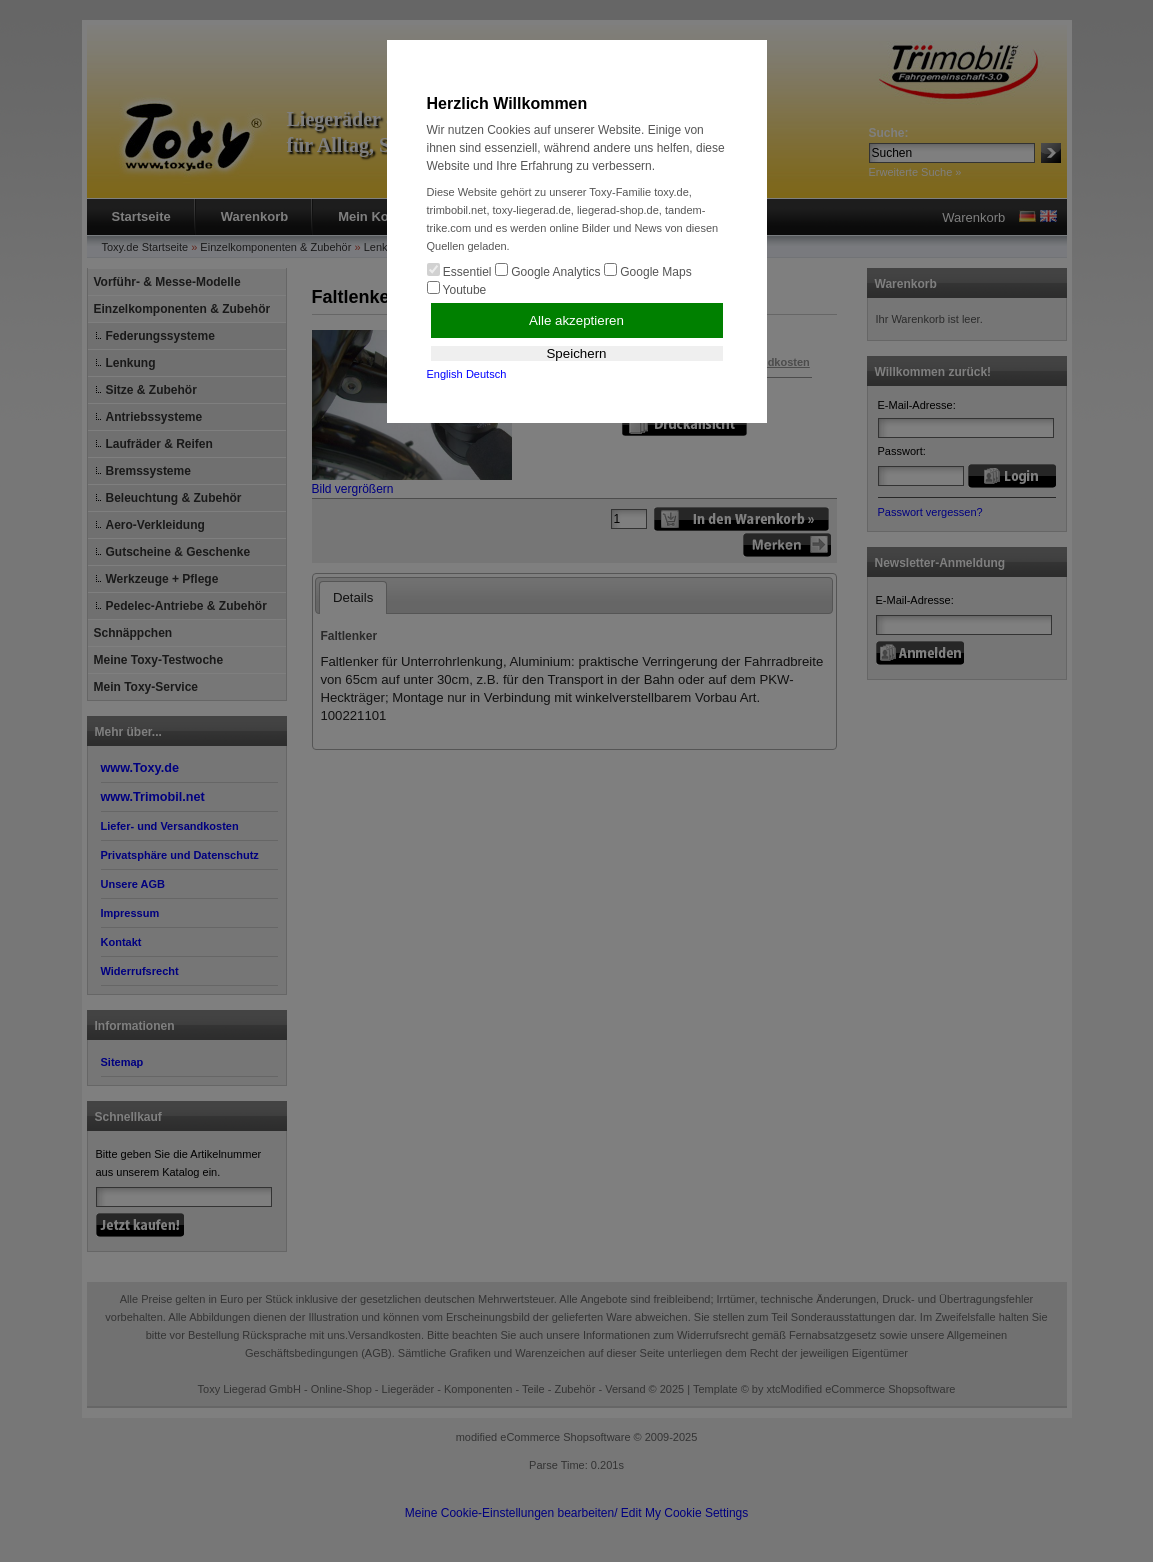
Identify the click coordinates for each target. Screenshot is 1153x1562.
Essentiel (459, 271)
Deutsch (486, 374)
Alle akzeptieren (576, 320)
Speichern (576, 353)
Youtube (457, 289)
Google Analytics (548, 271)
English (445, 374)
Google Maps (648, 271)
